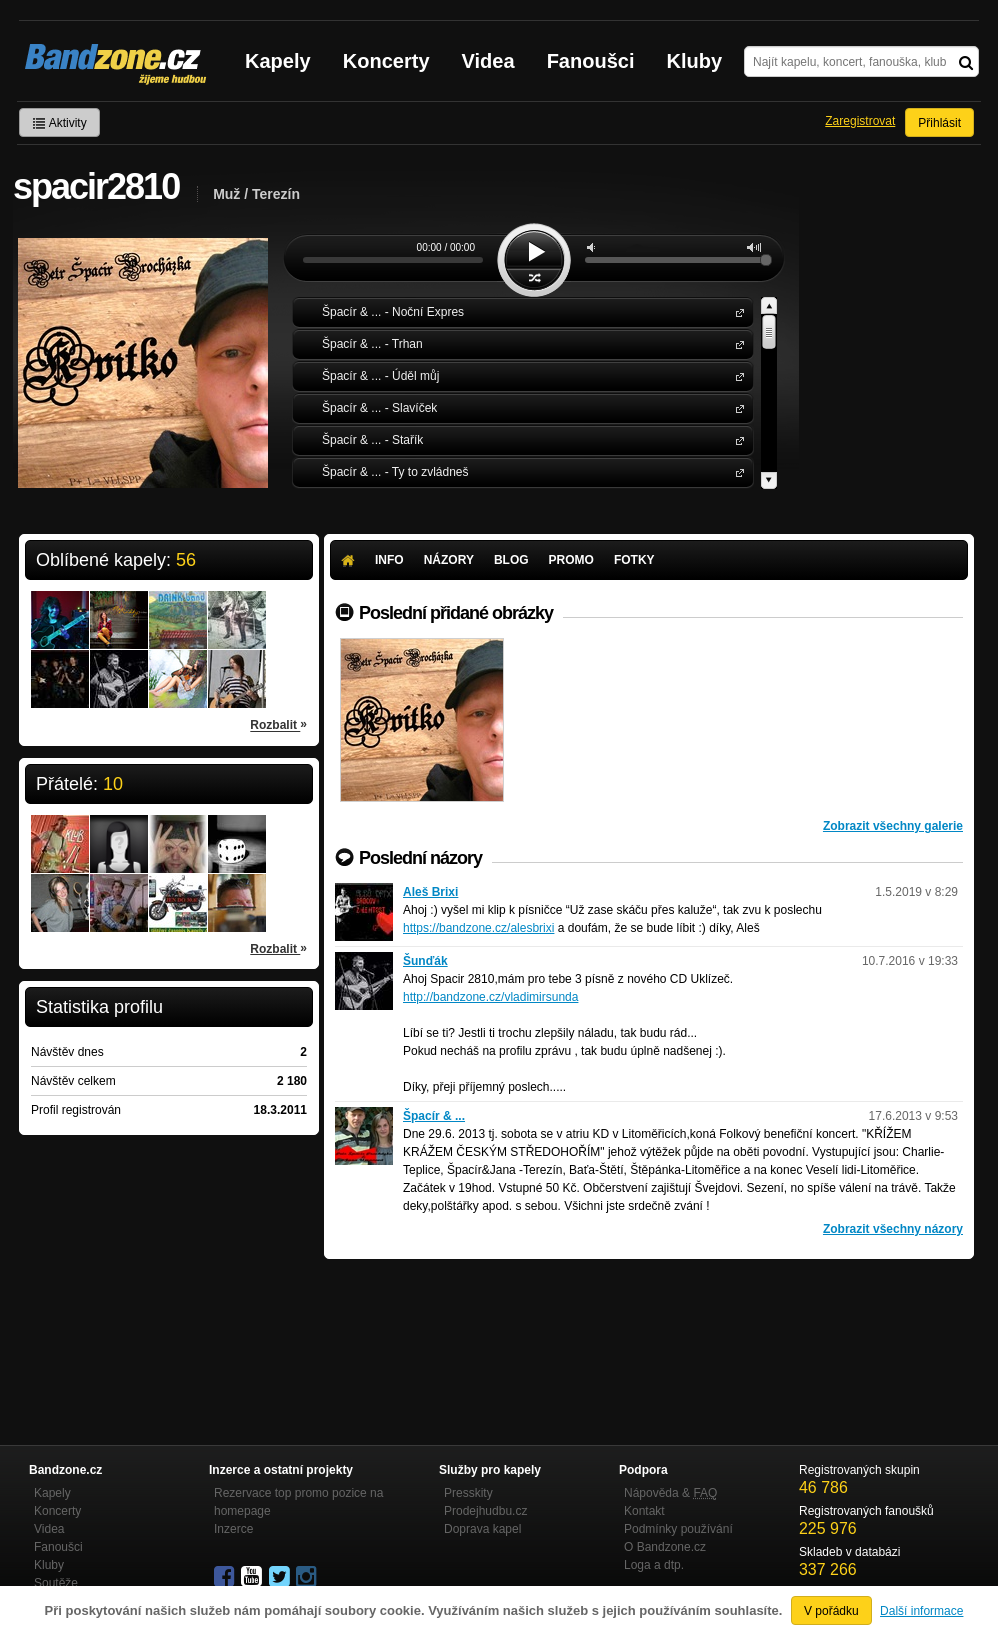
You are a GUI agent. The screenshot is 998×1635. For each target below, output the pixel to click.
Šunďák (425, 961)
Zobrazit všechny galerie (893, 826)
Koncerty (386, 61)
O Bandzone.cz (665, 1547)
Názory (449, 560)
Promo (571, 560)
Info (389, 560)
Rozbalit (278, 724)
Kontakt (644, 1511)
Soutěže (56, 1583)
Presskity (468, 1493)
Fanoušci (591, 61)
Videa (488, 61)
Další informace (921, 1611)
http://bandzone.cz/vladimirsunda (490, 997)
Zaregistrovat (860, 121)
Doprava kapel (482, 1529)
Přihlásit (939, 123)
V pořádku (831, 1611)
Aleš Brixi (430, 892)
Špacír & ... (736, 311)
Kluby (695, 61)
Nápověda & (670, 1493)
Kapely (278, 61)
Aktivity (59, 123)
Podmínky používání (678, 1529)
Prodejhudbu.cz (485, 1511)
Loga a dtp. (654, 1565)
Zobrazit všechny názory (893, 1229)
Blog (511, 560)
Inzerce (233, 1529)
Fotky (634, 560)
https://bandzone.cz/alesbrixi (478, 928)
